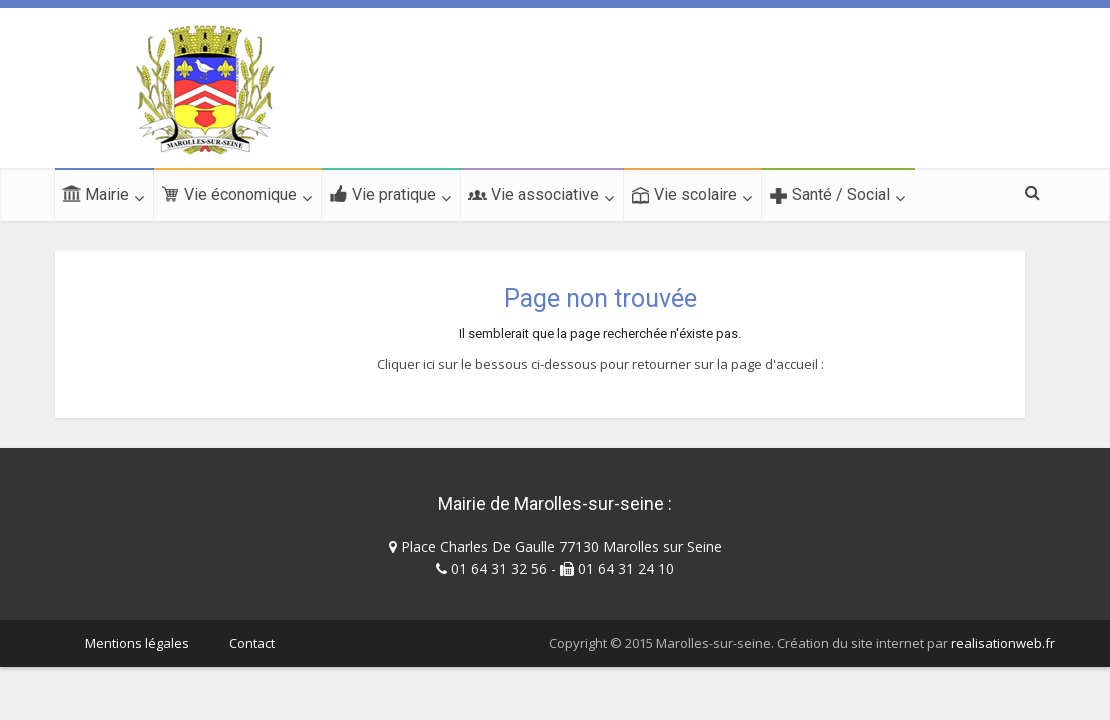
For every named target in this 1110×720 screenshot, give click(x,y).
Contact (252, 643)
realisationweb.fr (1003, 643)
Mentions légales (137, 643)
